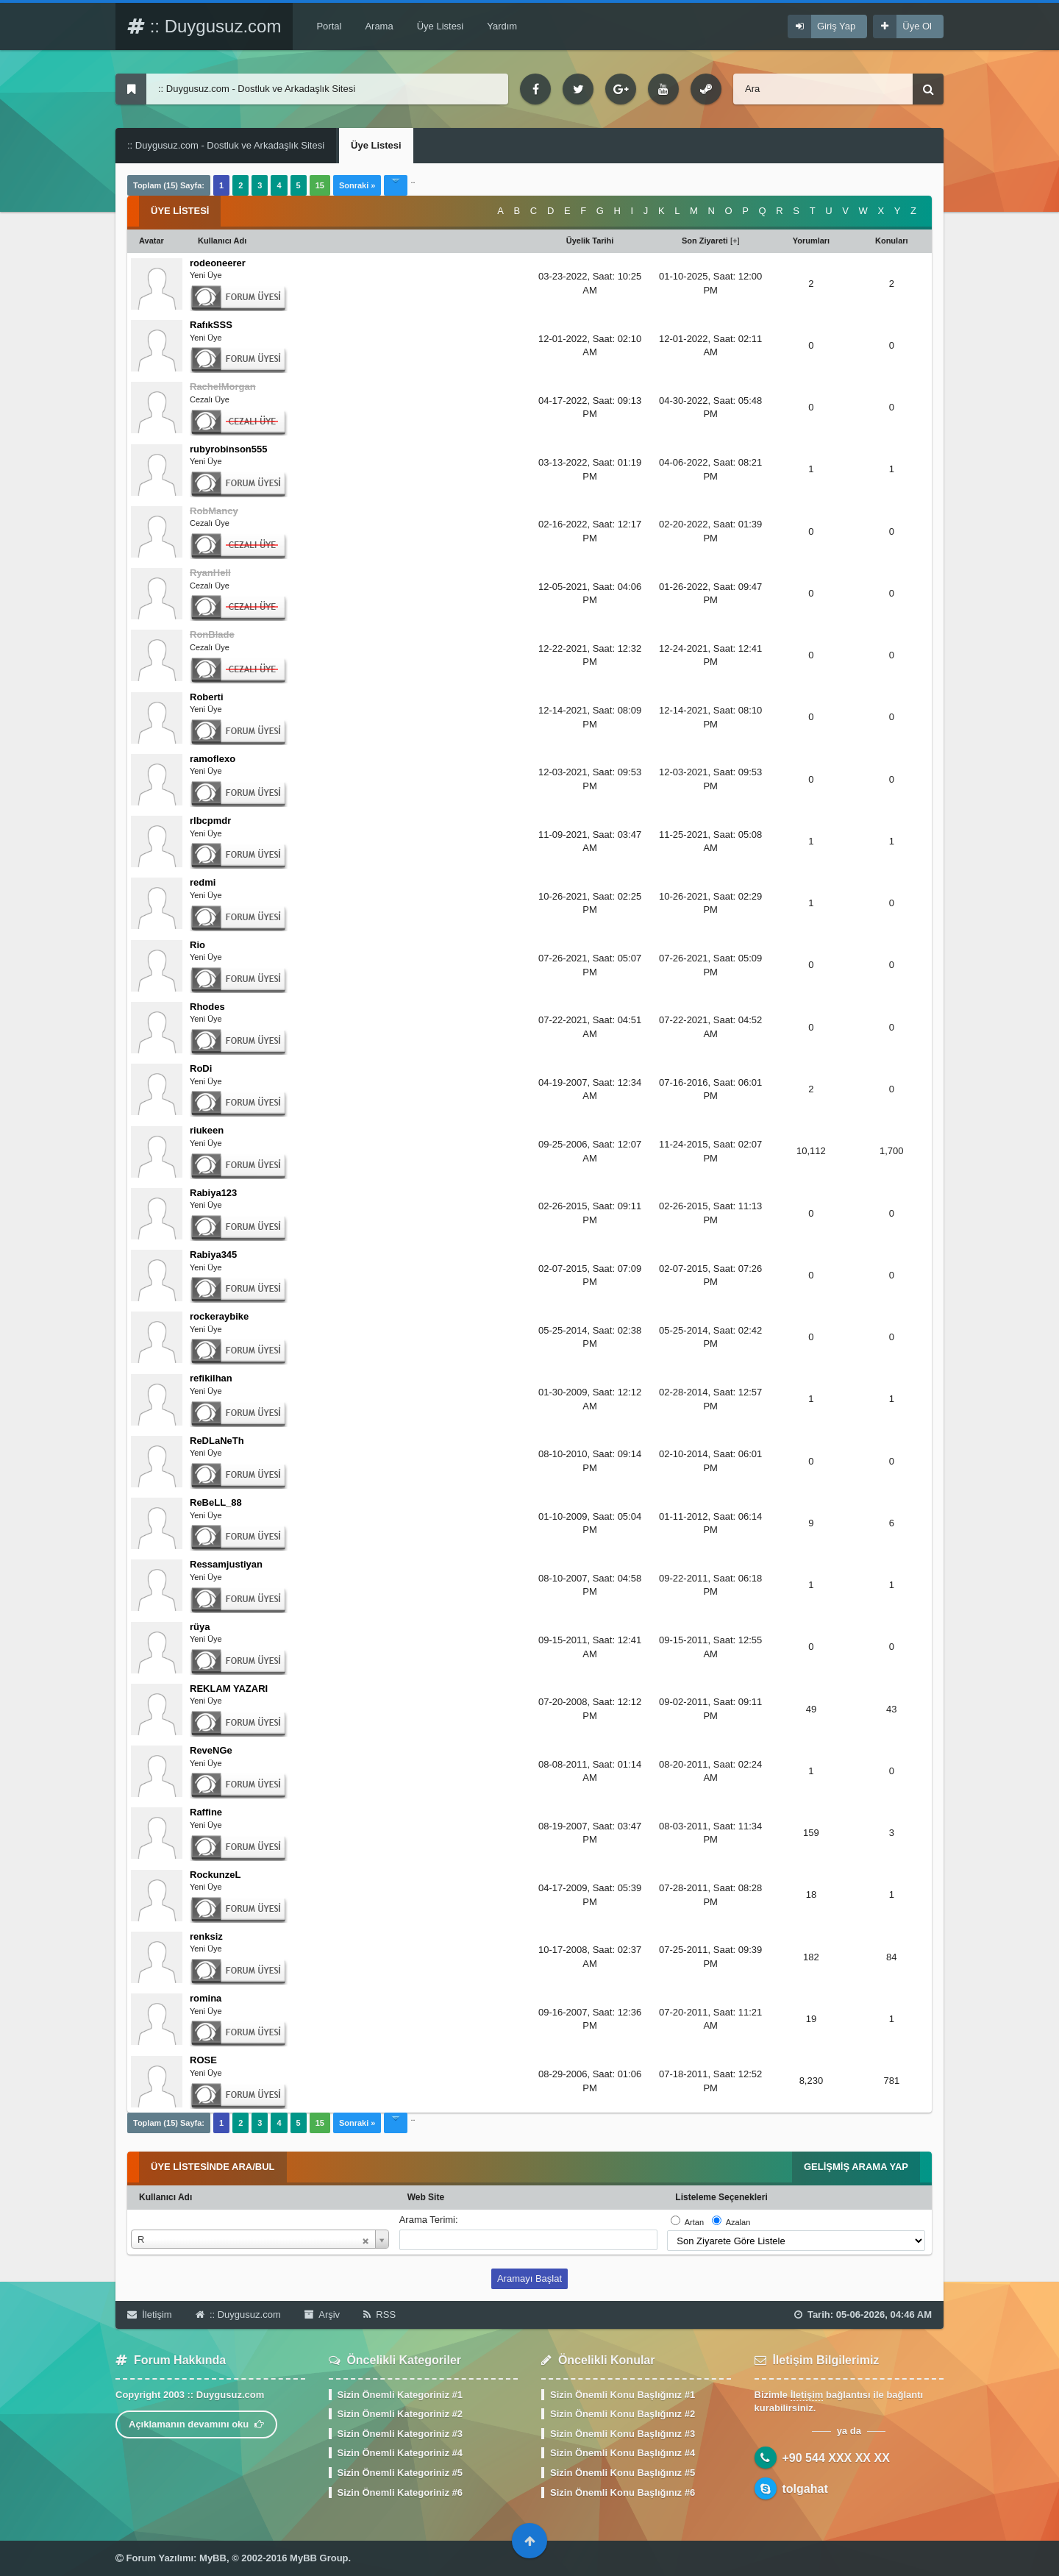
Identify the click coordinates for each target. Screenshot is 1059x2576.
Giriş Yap (836, 26)
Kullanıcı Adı (165, 2197)
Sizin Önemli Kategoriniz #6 (400, 2492)
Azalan (738, 2222)
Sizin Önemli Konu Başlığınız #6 (622, 2492)
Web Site (425, 2197)
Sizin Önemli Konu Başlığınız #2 (622, 2413)
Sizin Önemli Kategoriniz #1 (400, 2394)
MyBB (213, 2557)
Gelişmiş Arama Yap (856, 2166)
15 (319, 185)
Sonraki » (357, 185)
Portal (328, 26)
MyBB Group (319, 2557)
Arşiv (322, 2314)
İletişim (149, 2314)
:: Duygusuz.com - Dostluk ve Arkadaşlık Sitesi (225, 145)
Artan (694, 2222)
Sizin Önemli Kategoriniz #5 (400, 2472)
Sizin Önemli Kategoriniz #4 (400, 2452)
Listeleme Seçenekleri (721, 2197)
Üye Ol (917, 26)
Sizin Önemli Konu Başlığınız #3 (622, 2433)
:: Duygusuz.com (204, 26)
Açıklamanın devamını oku (196, 2424)
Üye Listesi (440, 26)
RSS (379, 2314)
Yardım (502, 26)
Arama (379, 26)
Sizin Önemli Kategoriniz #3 (400, 2433)
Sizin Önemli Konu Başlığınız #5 (622, 2472)
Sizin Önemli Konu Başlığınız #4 (622, 2452)
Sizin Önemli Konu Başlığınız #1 (622, 2394)
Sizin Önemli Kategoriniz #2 (400, 2413)
